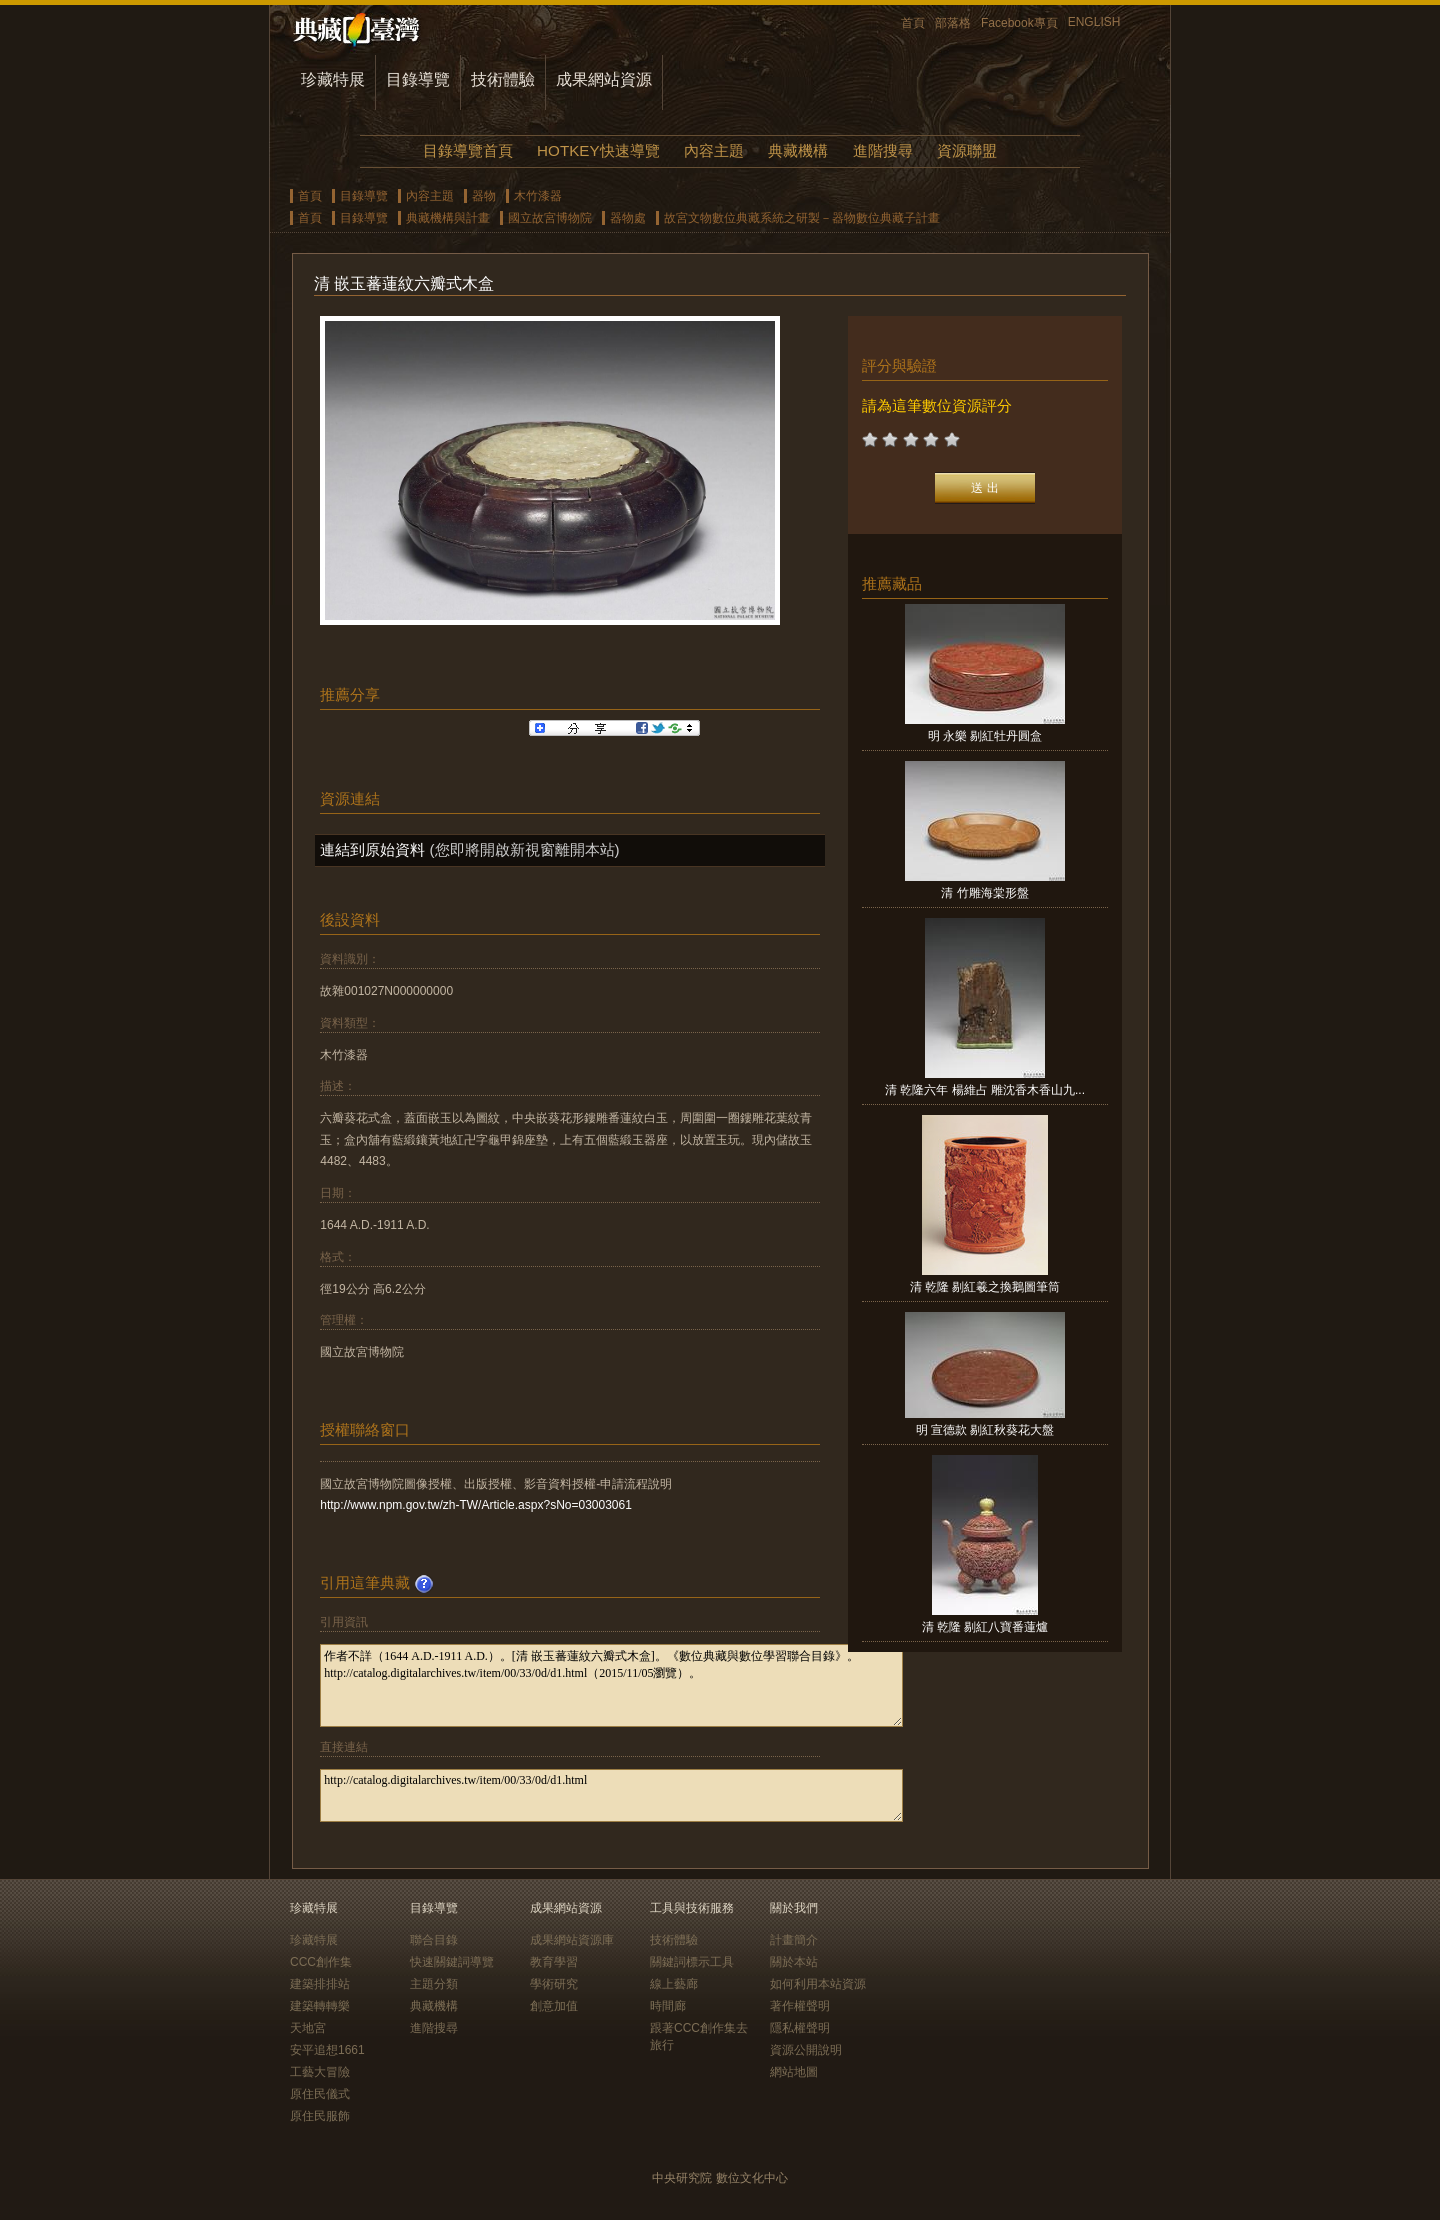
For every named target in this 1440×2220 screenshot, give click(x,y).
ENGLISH (1094, 22)
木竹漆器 (538, 196)
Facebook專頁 (1019, 23)
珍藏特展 (333, 79)
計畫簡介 (794, 1940)
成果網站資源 (604, 79)
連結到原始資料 (372, 849)
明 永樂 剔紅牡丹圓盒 (985, 736)
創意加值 (554, 2006)
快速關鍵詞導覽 (452, 1962)
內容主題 (714, 150)
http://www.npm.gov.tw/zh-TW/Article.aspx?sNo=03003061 (476, 1505)
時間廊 (668, 2006)
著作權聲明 (800, 2006)
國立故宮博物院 (550, 218)
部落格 (953, 23)
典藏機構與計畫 (448, 218)
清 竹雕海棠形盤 (984, 893)
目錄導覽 (418, 79)
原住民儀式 (320, 2094)
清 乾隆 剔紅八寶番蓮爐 (985, 1627)
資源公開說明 (806, 2050)
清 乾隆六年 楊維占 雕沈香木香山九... (985, 1090)
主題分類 (434, 1984)
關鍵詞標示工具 (692, 1962)
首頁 (913, 23)
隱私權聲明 (800, 2028)
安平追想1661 (327, 2050)
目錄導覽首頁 (468, 150)
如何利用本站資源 (818, 1984)
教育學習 (554, 1962)
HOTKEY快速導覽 (598, 150)
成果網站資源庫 (572, 1940)
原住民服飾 (320, 2116)
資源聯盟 (967, 150)
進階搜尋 (883, 150)
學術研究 (554, 1984)
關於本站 (794, 1962)
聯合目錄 (434, 1940)
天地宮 (308, 2028)
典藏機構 (798, 150)
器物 (484, 196)
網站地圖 (794, 2072)
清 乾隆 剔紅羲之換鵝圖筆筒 (985, 1287)
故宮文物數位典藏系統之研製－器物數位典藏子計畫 (802, 218)
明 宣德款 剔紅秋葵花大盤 (985, 1430)
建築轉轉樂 (320, 2006)
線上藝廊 (674, 1984)
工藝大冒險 (320, 2072)
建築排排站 (320, 1984)
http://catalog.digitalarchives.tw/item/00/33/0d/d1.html (611, 1795)
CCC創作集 (321, 1962)
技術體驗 (503, 79)
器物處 (628, 218)
